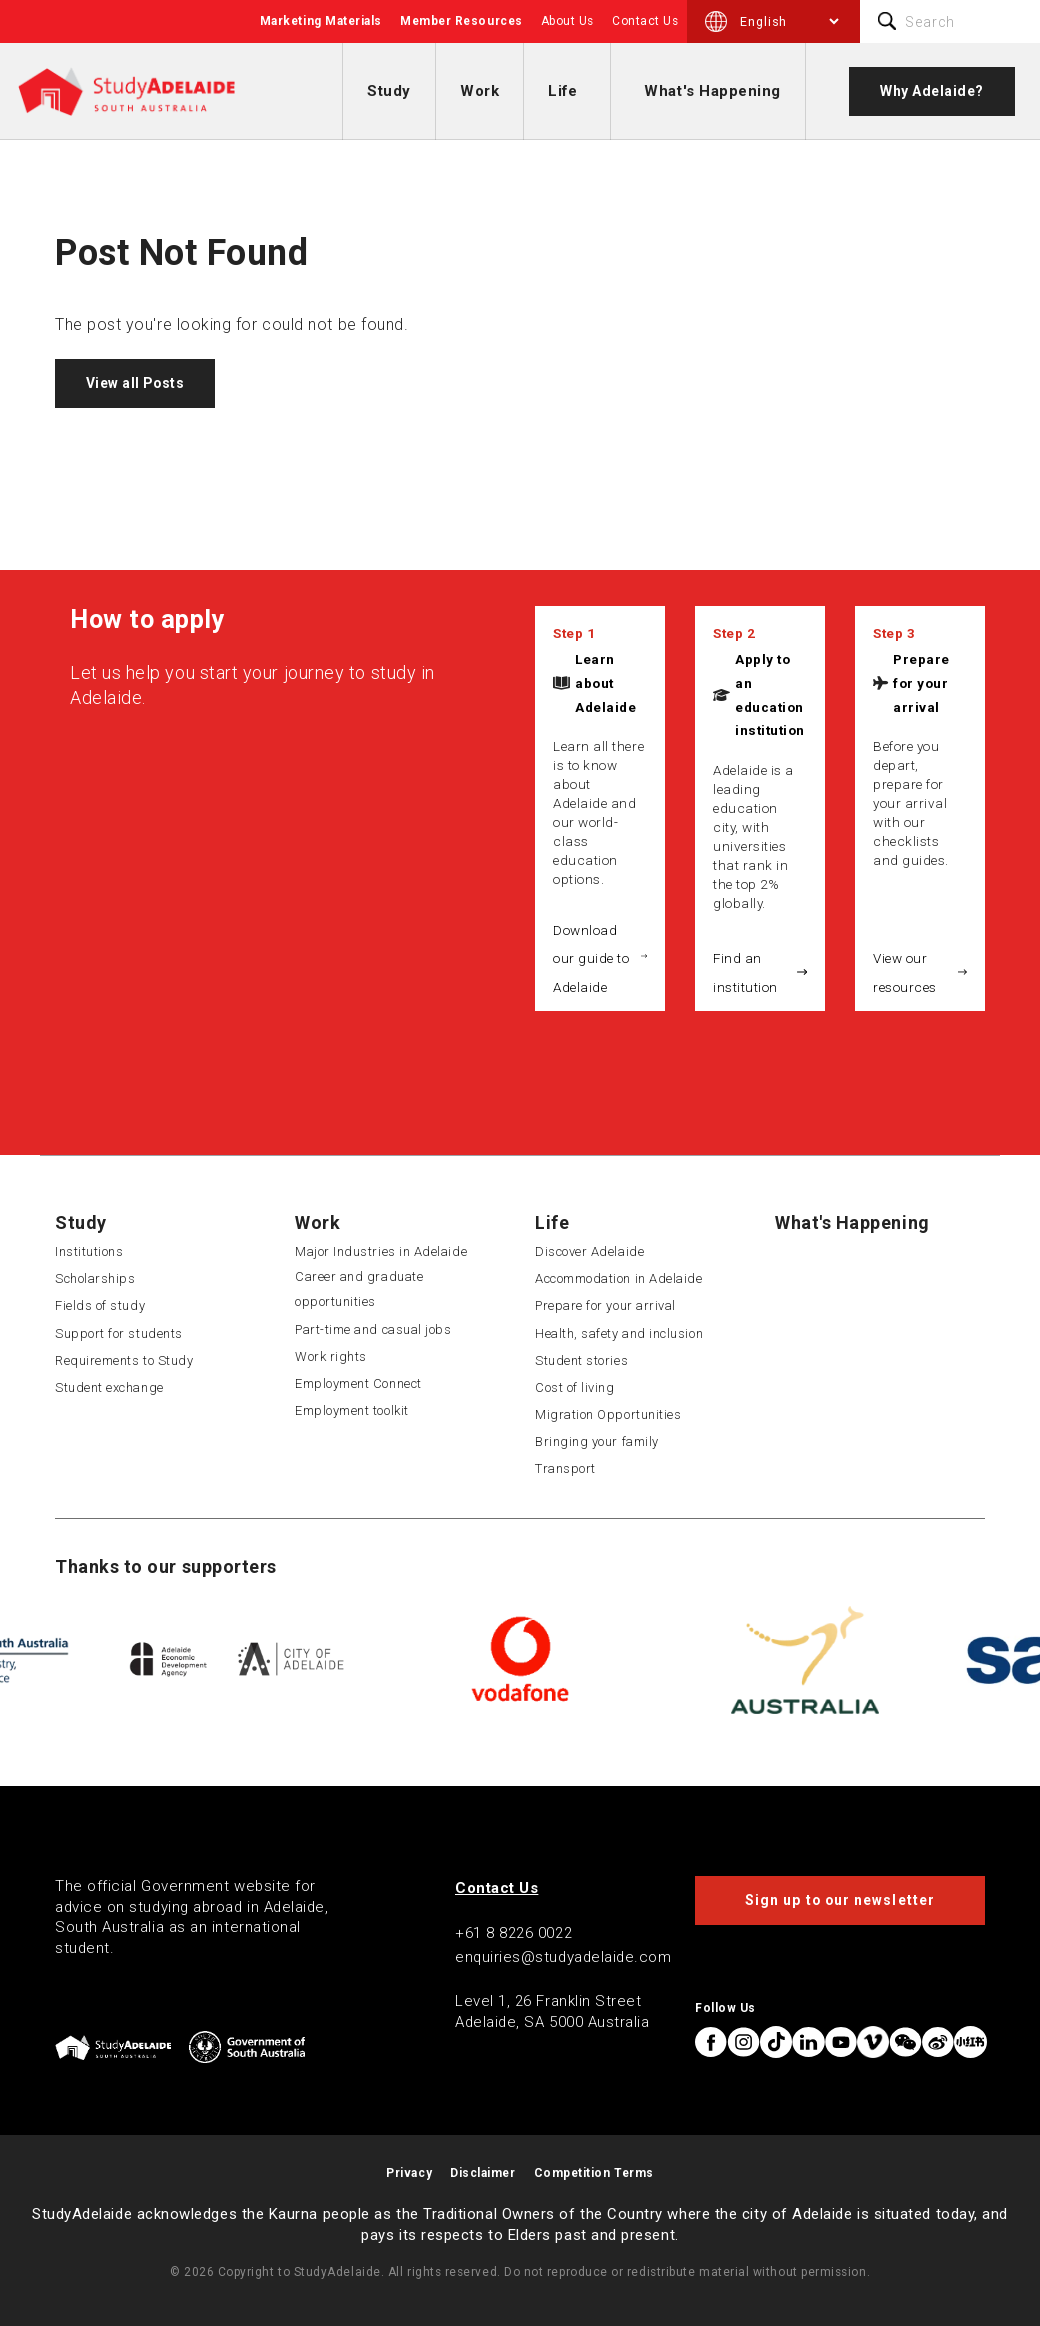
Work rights (331, 1356)
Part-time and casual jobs (373, 1329)
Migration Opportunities (608, 1414)
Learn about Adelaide (605, 683)
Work (479, 91)
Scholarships (95, 1278)
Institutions (89, 1251)
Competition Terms (594, 2173)
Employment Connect (358, 1383)
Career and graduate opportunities (359, 1289)
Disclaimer (482, 2173)
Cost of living (575, 1387)
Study (389, 91)
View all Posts (135, 383)
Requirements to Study (124, 1360)
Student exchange (109, 1387)
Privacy (409, 2173)
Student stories (581, 1360)
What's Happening (712, 91)
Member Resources (461, 21)
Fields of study (100, 1305)
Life (562, 91)
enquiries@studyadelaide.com (563, 1957)
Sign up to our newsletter (840, 1900)
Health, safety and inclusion (619, 1333)
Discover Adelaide (589, 1251)
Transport (565, 1468)
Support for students (119, 1333)
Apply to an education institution (770, 695)
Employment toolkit (352, 1410)
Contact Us (645, 21)
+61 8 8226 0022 (513, 1933)
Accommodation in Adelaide (619, 1278)
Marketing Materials (321, 21)
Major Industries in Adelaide (381, 1251)
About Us (567, 21)
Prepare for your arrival (921, 683)
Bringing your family (597, 1441)
